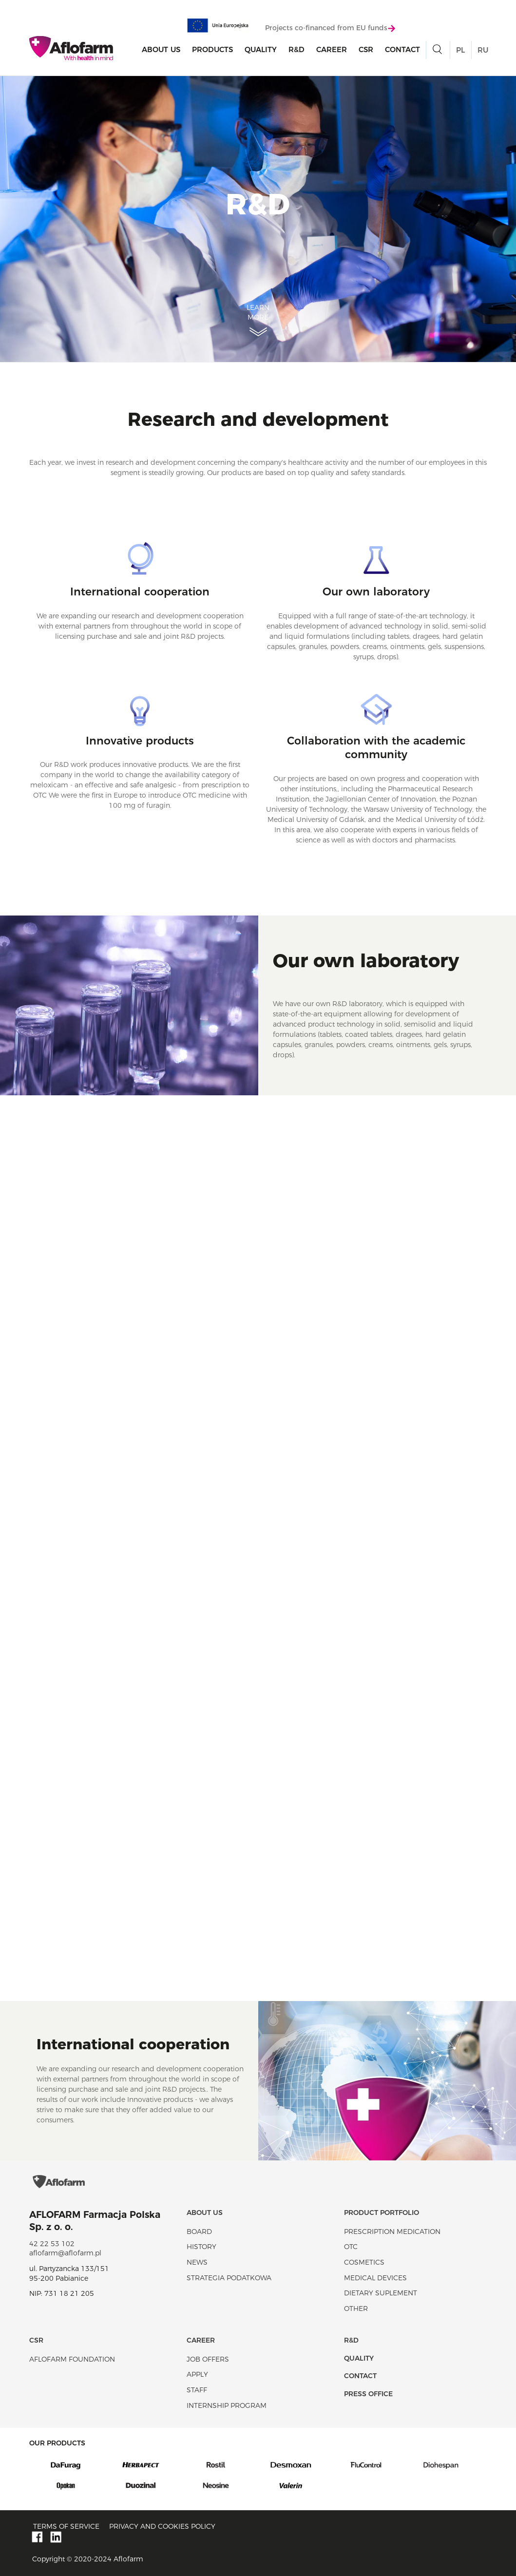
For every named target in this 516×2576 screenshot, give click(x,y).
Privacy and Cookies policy (162, 2526)
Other (356, 2308)
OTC (351, 2246)
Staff (197, 2389)
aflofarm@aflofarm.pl (65, 2253)
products (212, 49)
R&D (296, 49)
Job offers (208, 2359)
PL (460, 50)
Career (331, 49)
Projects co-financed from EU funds (330, 27)
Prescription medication (392, 2231)
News (197, 2262)
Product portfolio (381, 2212)
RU (483, 50)
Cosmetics (364, 2262)
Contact (402, 49)
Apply (197, 2374)
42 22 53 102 (52, 2243)
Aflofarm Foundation (72, 2359)
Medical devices (375, 2277)
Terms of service (66, 2526)
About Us (161, 49)
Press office (368, 2393)
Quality (261, 49)
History (201, 2246)
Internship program (227, 2405)
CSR (366, 49)
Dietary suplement (380, 2293)
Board (199, 2231)
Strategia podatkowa (229, 2277)
